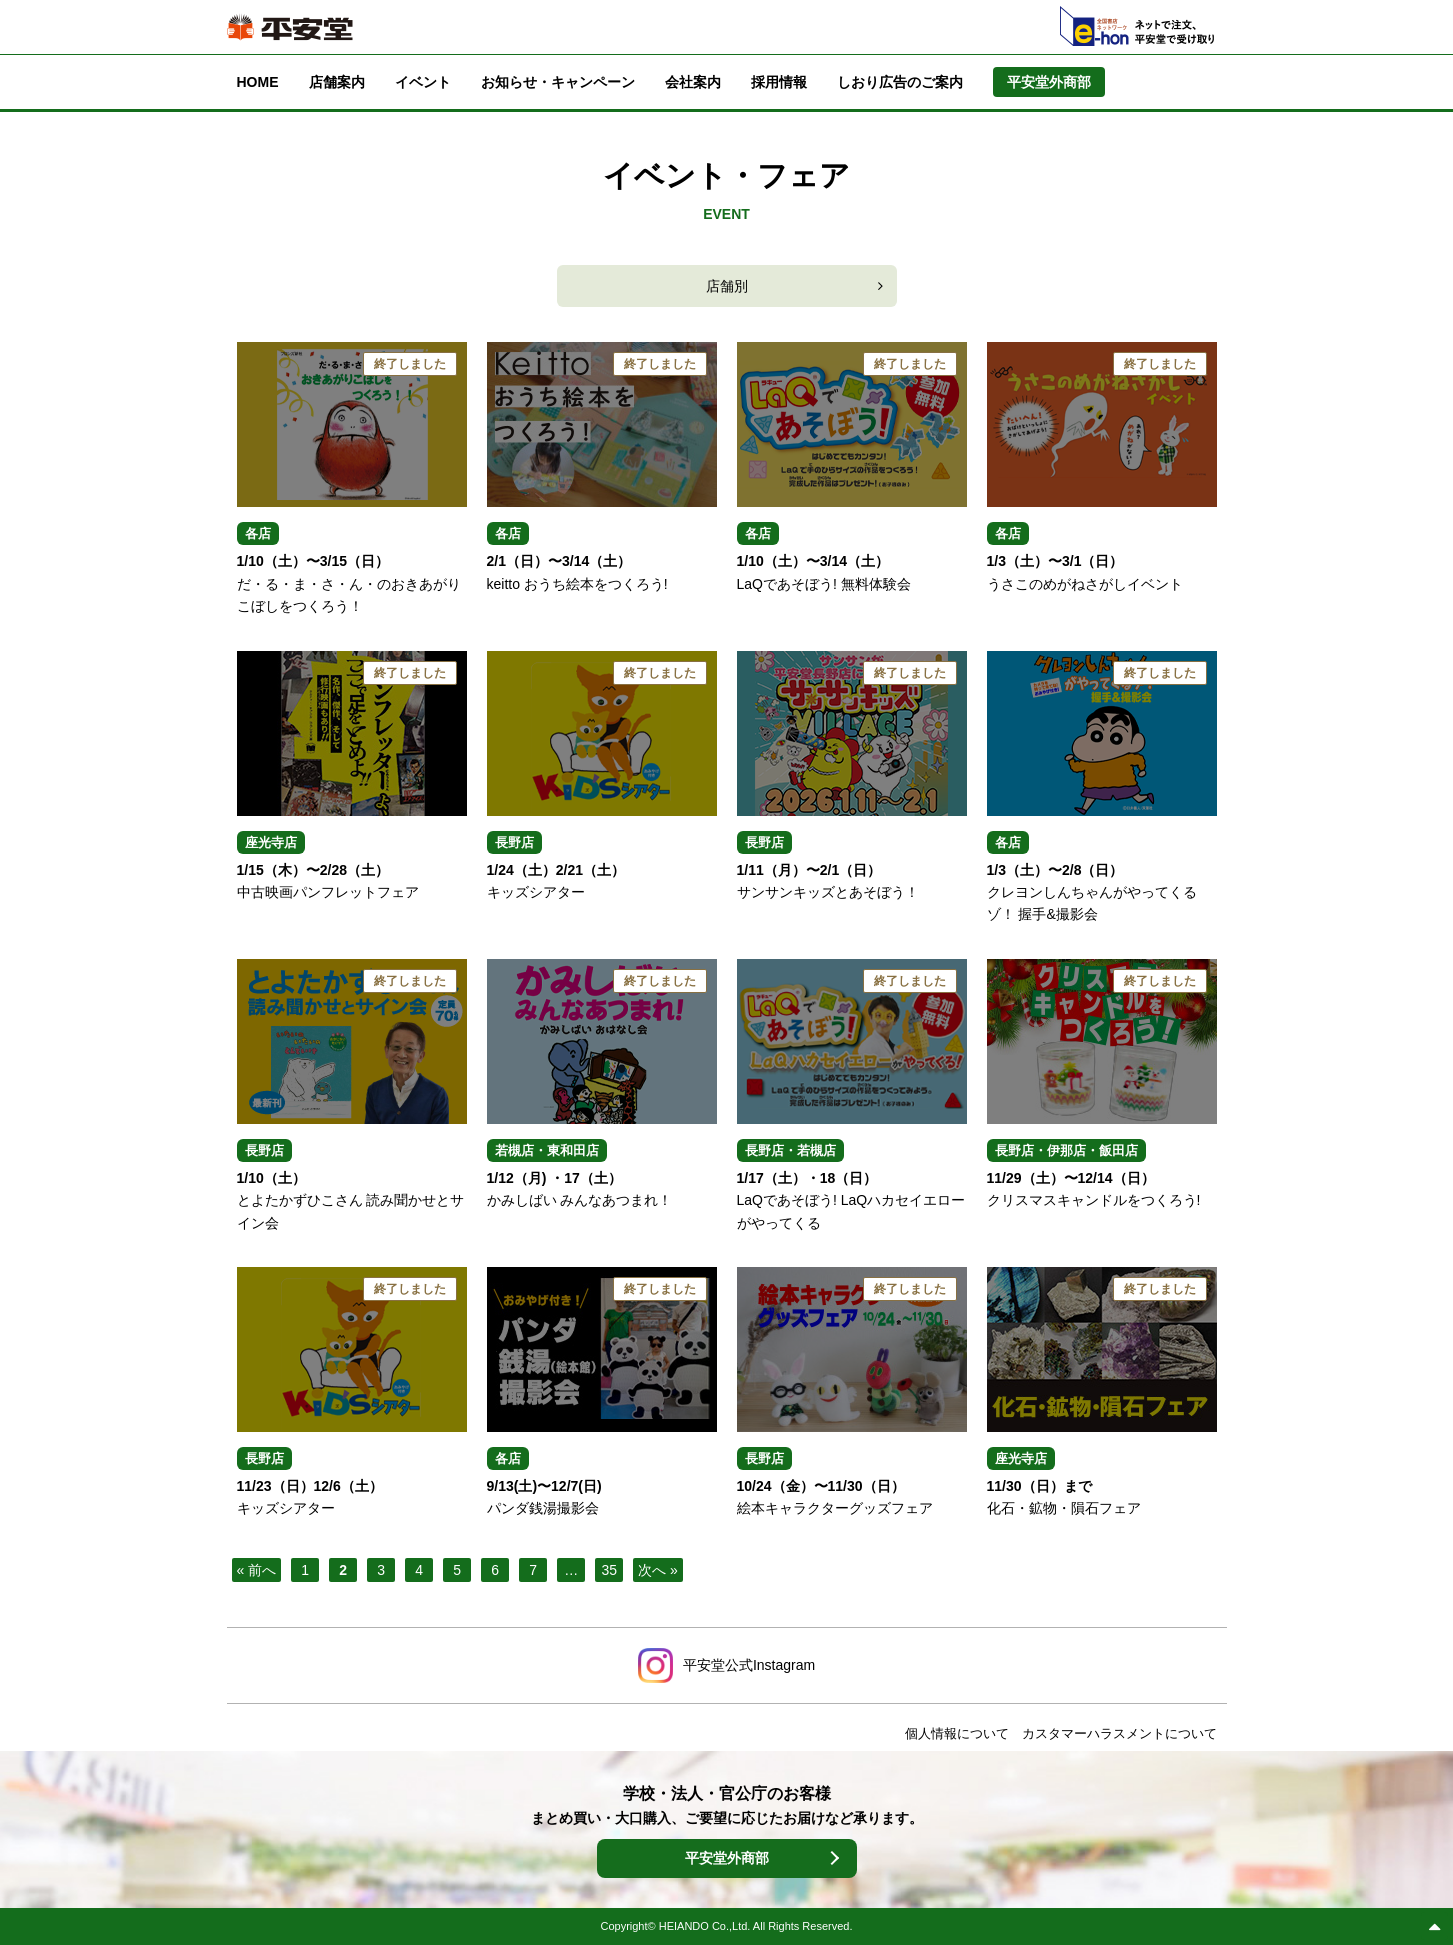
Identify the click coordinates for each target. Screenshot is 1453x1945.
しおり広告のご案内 (900, 82)
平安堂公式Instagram (749, 1665)
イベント (423, 82)
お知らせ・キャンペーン (558, 82)
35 (609, 1570)
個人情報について (957, 1733)
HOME (258, 82)
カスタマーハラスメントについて (1119, 1733)
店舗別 (727, 286)
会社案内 (693, 82)
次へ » (658, 1570)
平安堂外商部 (727, 1858)
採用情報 (779, 82)
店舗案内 (337, 82)
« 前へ (257, 1570)
